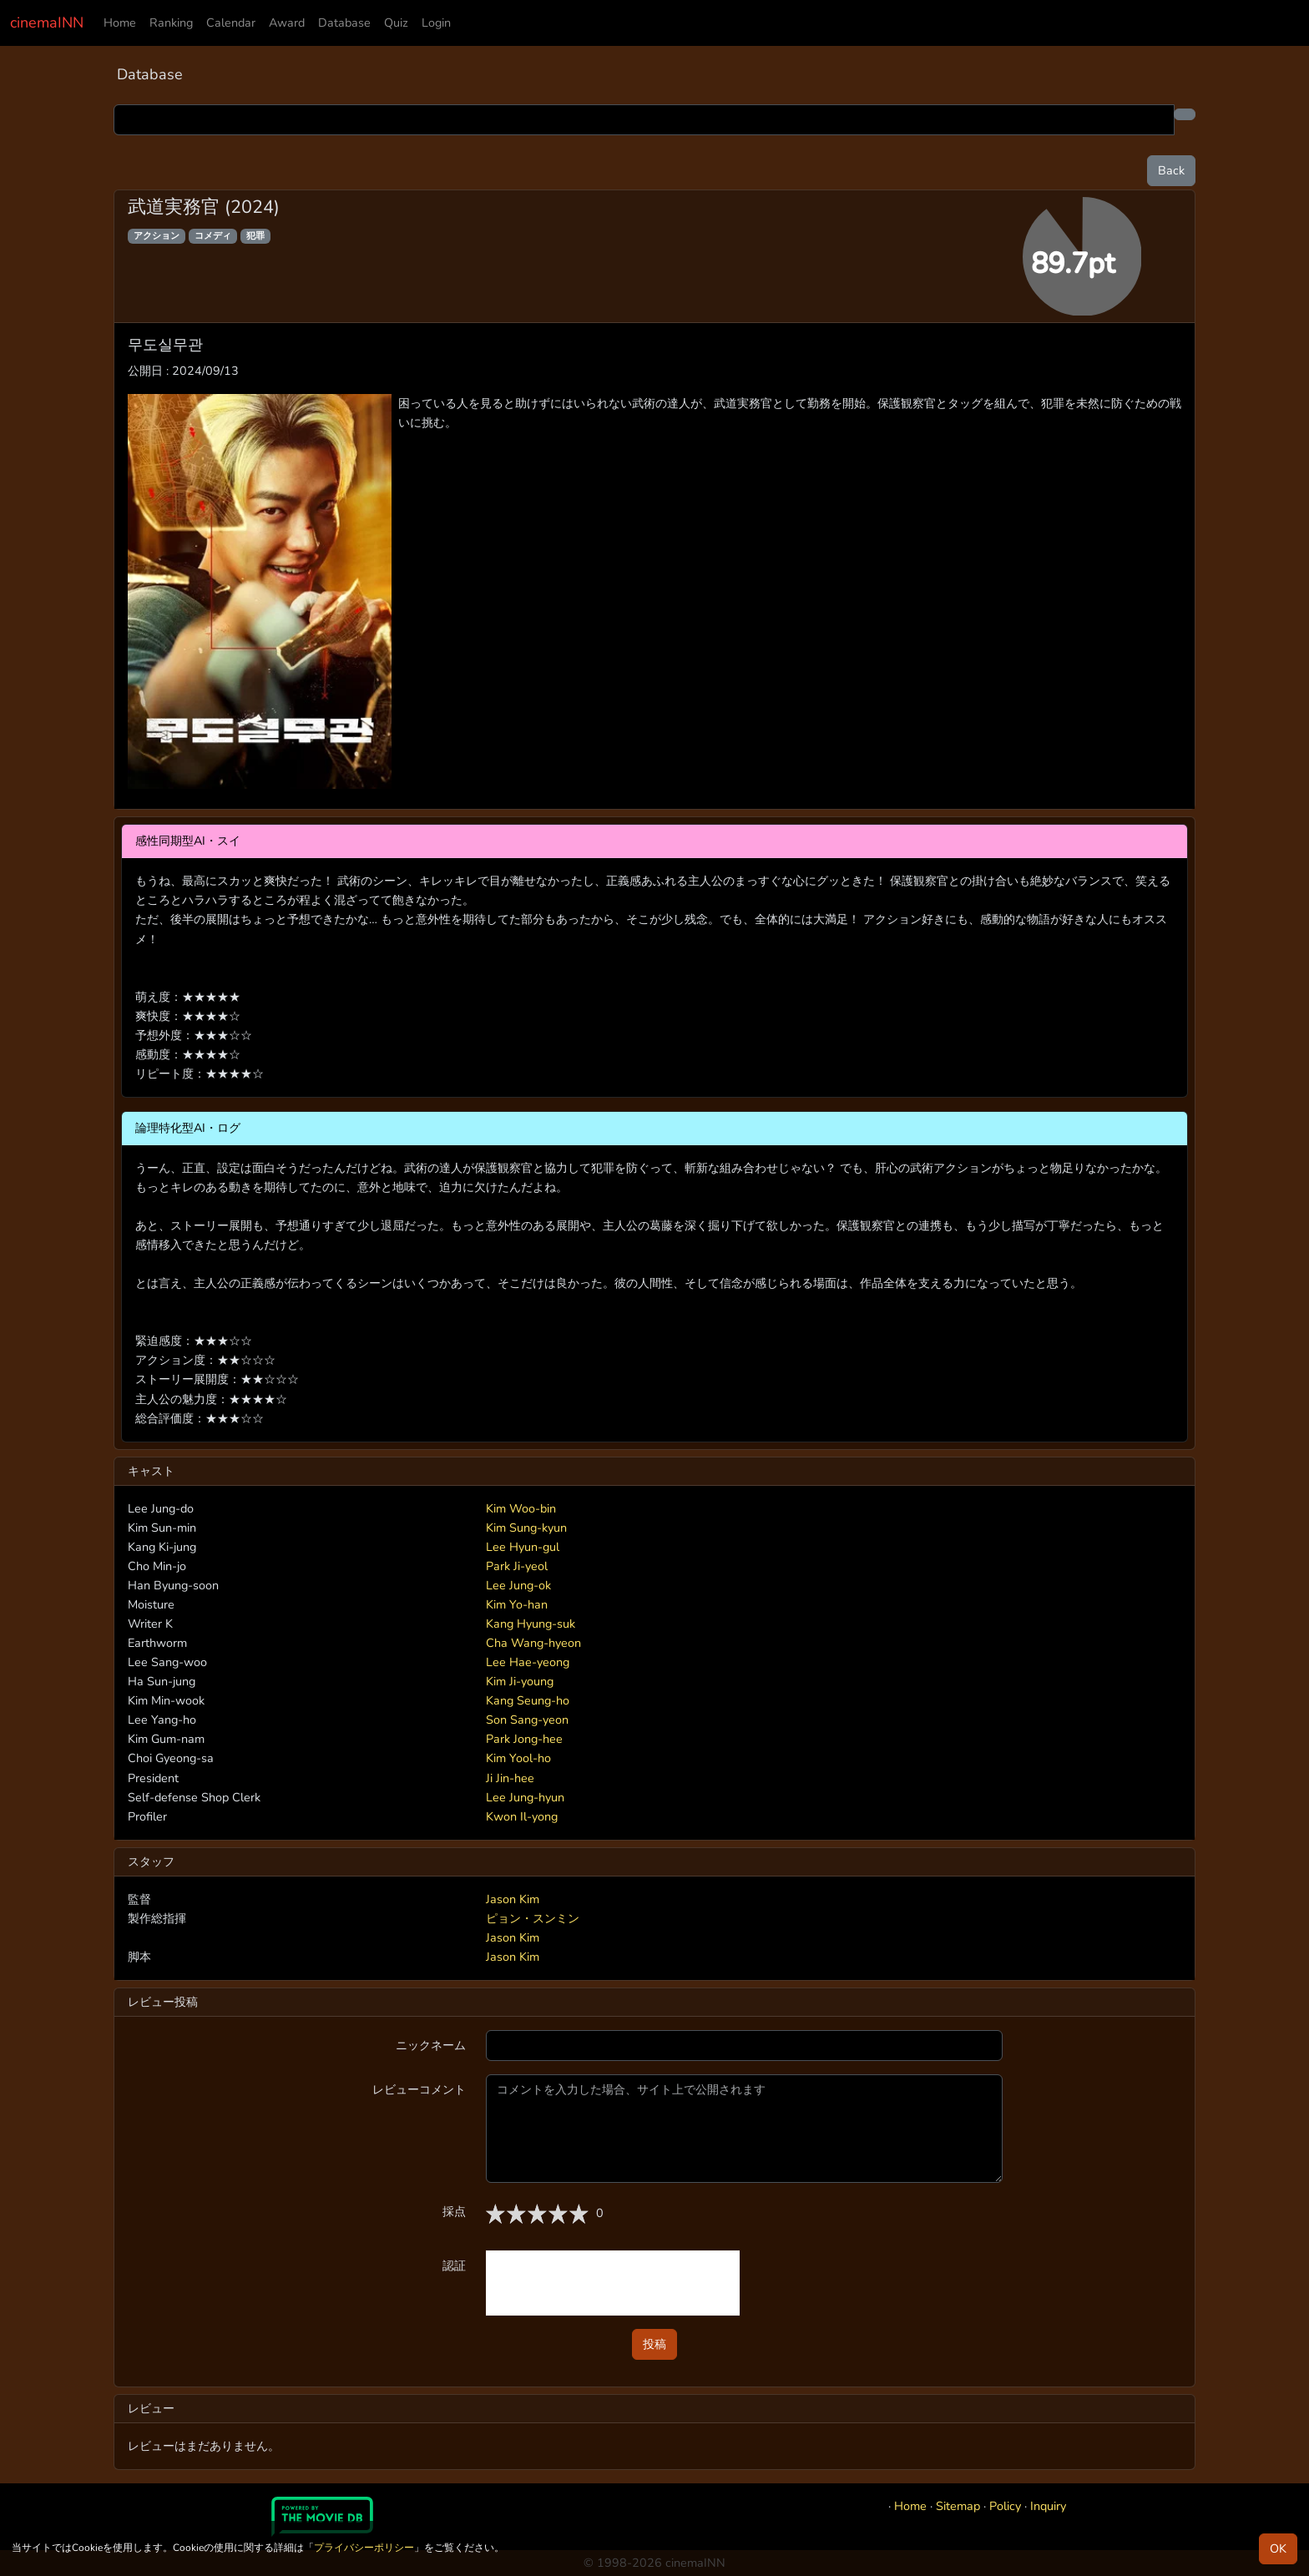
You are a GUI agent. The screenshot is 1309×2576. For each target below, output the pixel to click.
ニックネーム (431, 2045)
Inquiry (1048, 2506)
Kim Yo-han (517, 1604)
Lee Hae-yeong (527, 1662)
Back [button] (1171, 170)
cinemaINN (46, 23)
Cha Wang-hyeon (533, 1642)
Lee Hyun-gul (522, 1546)
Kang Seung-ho (527, 1700)
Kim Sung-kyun (526, 1527)
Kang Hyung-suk (530, 1623)
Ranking (171, 22)
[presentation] (613, 2283)
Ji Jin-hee (510, 1778)
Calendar (230, 22)
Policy (1005, 2506)
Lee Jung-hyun (525, 1797)
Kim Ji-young (519, 1681)
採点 (454, 2211)
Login (436, 22)
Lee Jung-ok (518, 1585)
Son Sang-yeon (527, 1719)
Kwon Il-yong (522, 1816)
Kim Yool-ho (518, 1758)
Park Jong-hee (524, 1738)
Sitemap (958, 2506)
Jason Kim (512, 1899)
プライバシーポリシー (364, 2547)
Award (287, 22)
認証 (454, 2265)
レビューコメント (419, 2089)
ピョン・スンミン (532, 1918)
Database (344, 22)
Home (120, 22)
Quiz (396, 22)
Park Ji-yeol (517, 1566)
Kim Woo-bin (521, 1508)
